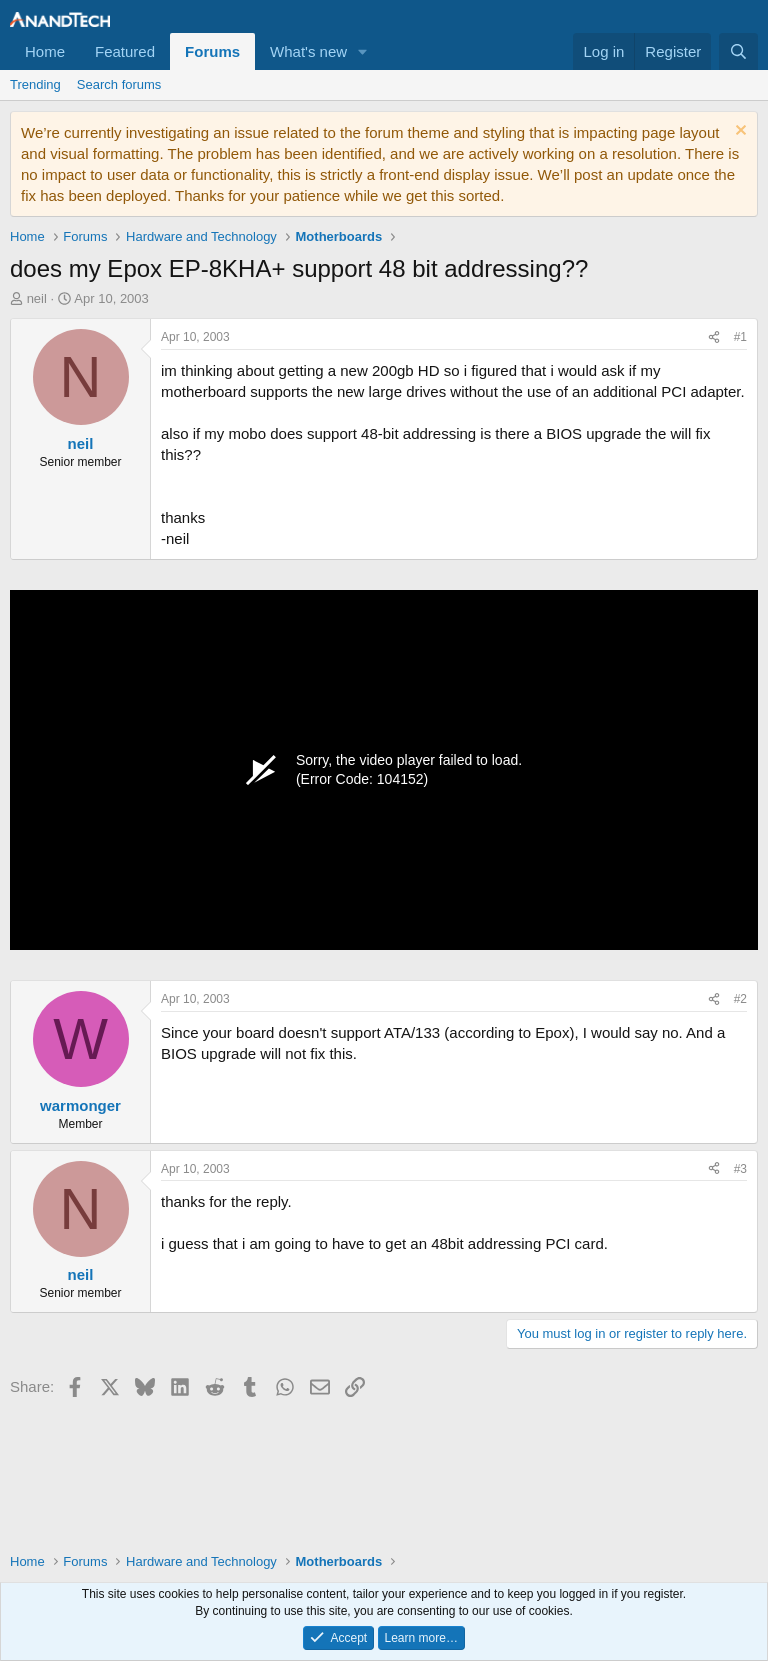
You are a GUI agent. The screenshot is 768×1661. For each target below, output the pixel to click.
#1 (740, 337)
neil (37, 298)
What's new (308, 51)
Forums (212, 51)
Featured (125, 51)
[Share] (714, 337)
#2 (740, 999)
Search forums (119, 84)
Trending (35, 84)
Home (45, 51)
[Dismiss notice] (738, 132)
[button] (363, 51)
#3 (740, 1169)
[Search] (738, 51)
